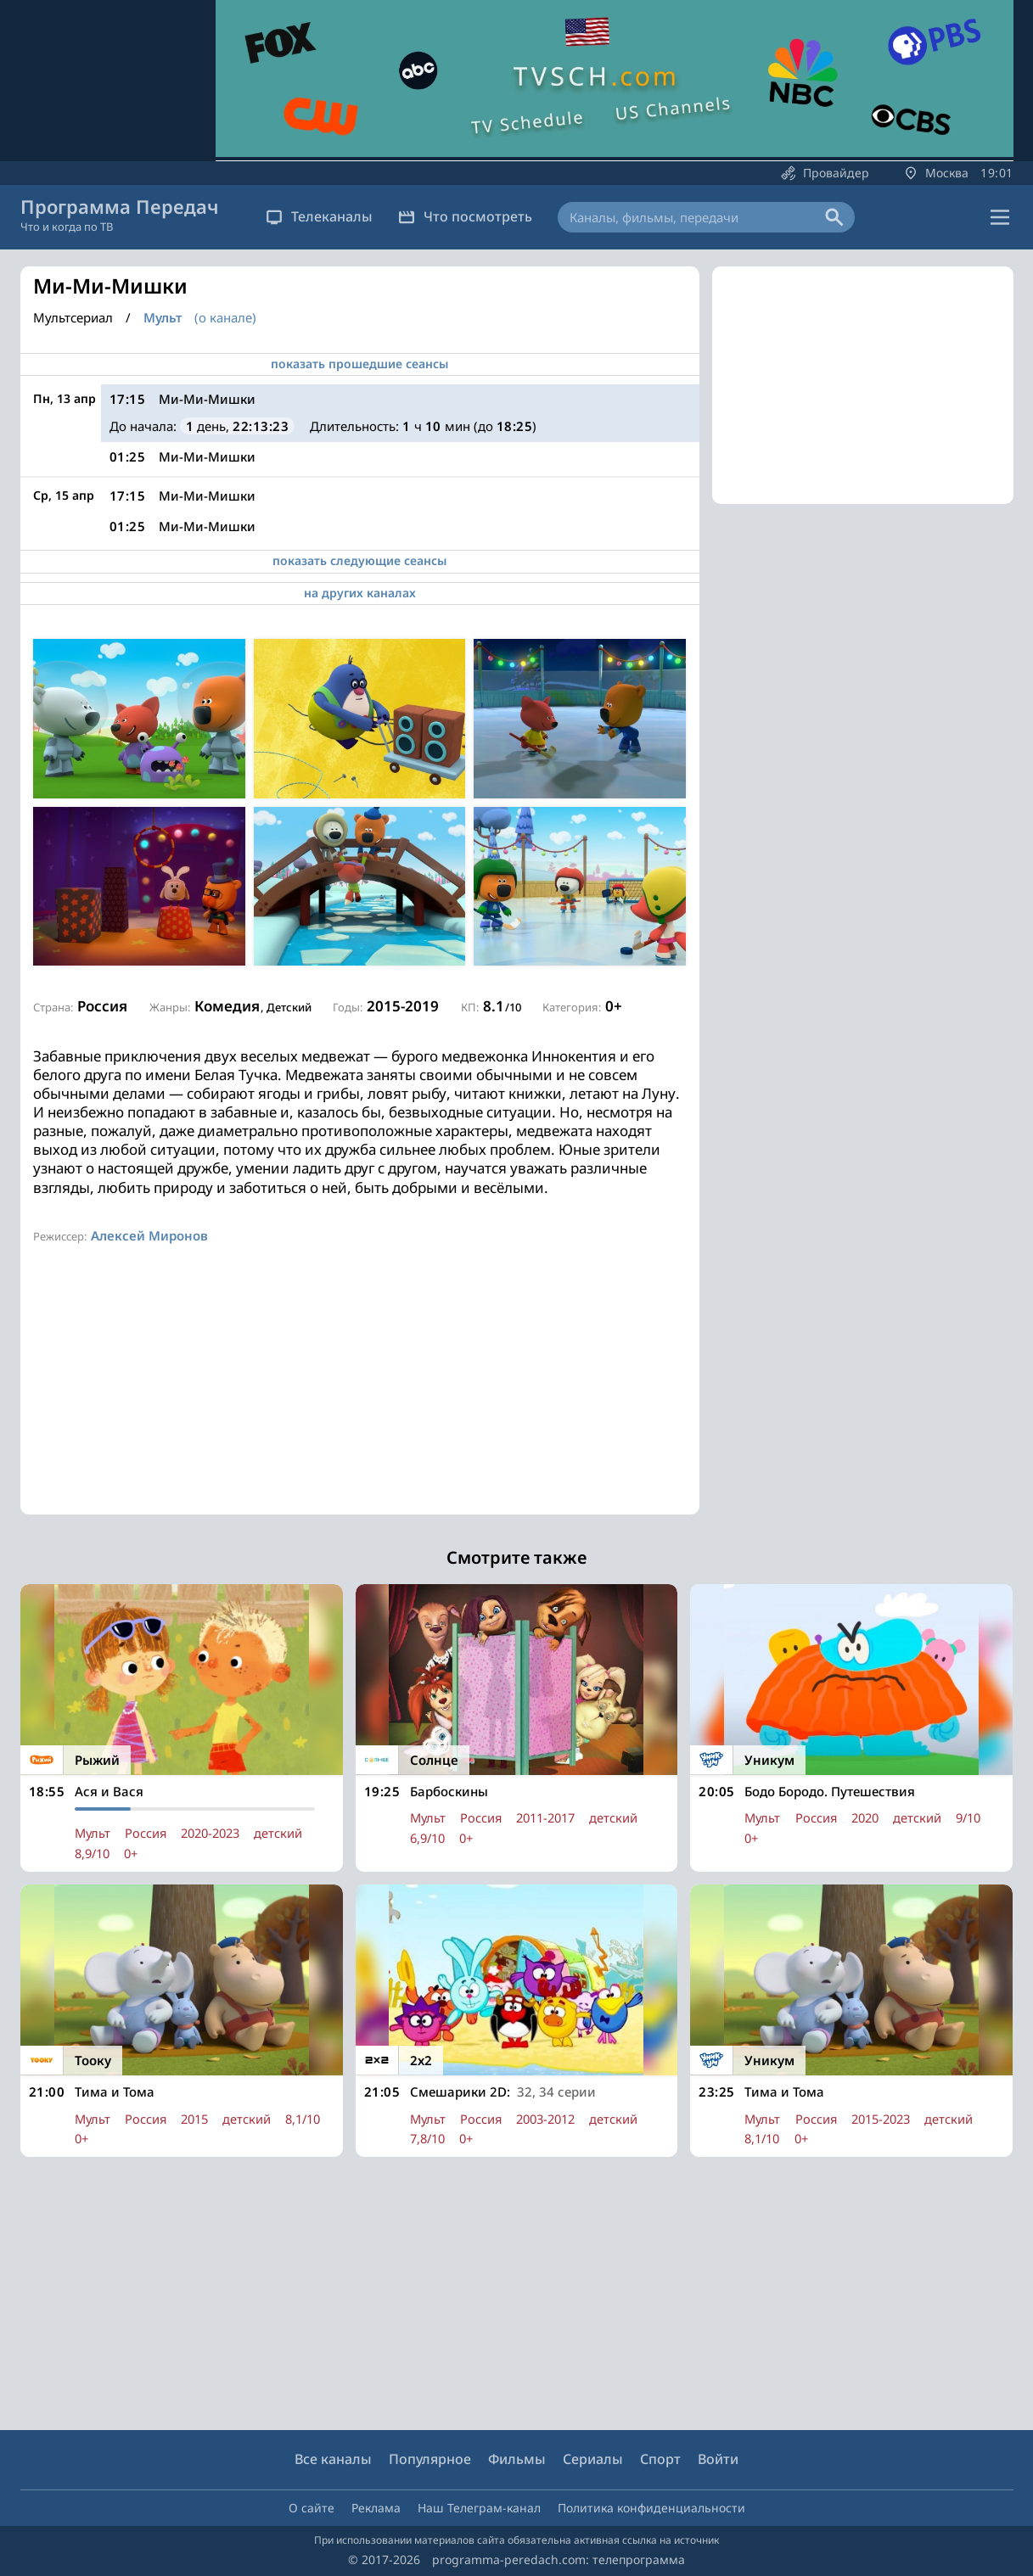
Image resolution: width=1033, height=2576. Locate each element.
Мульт (162, 318)
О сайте (311, 2508)
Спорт (660, 2459)
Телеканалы (319, 216)
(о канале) (225, 317)
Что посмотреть (465, 216)
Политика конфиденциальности (651, 2508)
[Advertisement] (359, 1396)
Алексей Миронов (149, 1235)
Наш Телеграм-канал (479, 2508)
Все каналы (333, 2459)
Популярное (430, 2459)
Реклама (376, 2508)
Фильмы (517, 2459)
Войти (718, 2459)
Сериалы (593, 2459)
